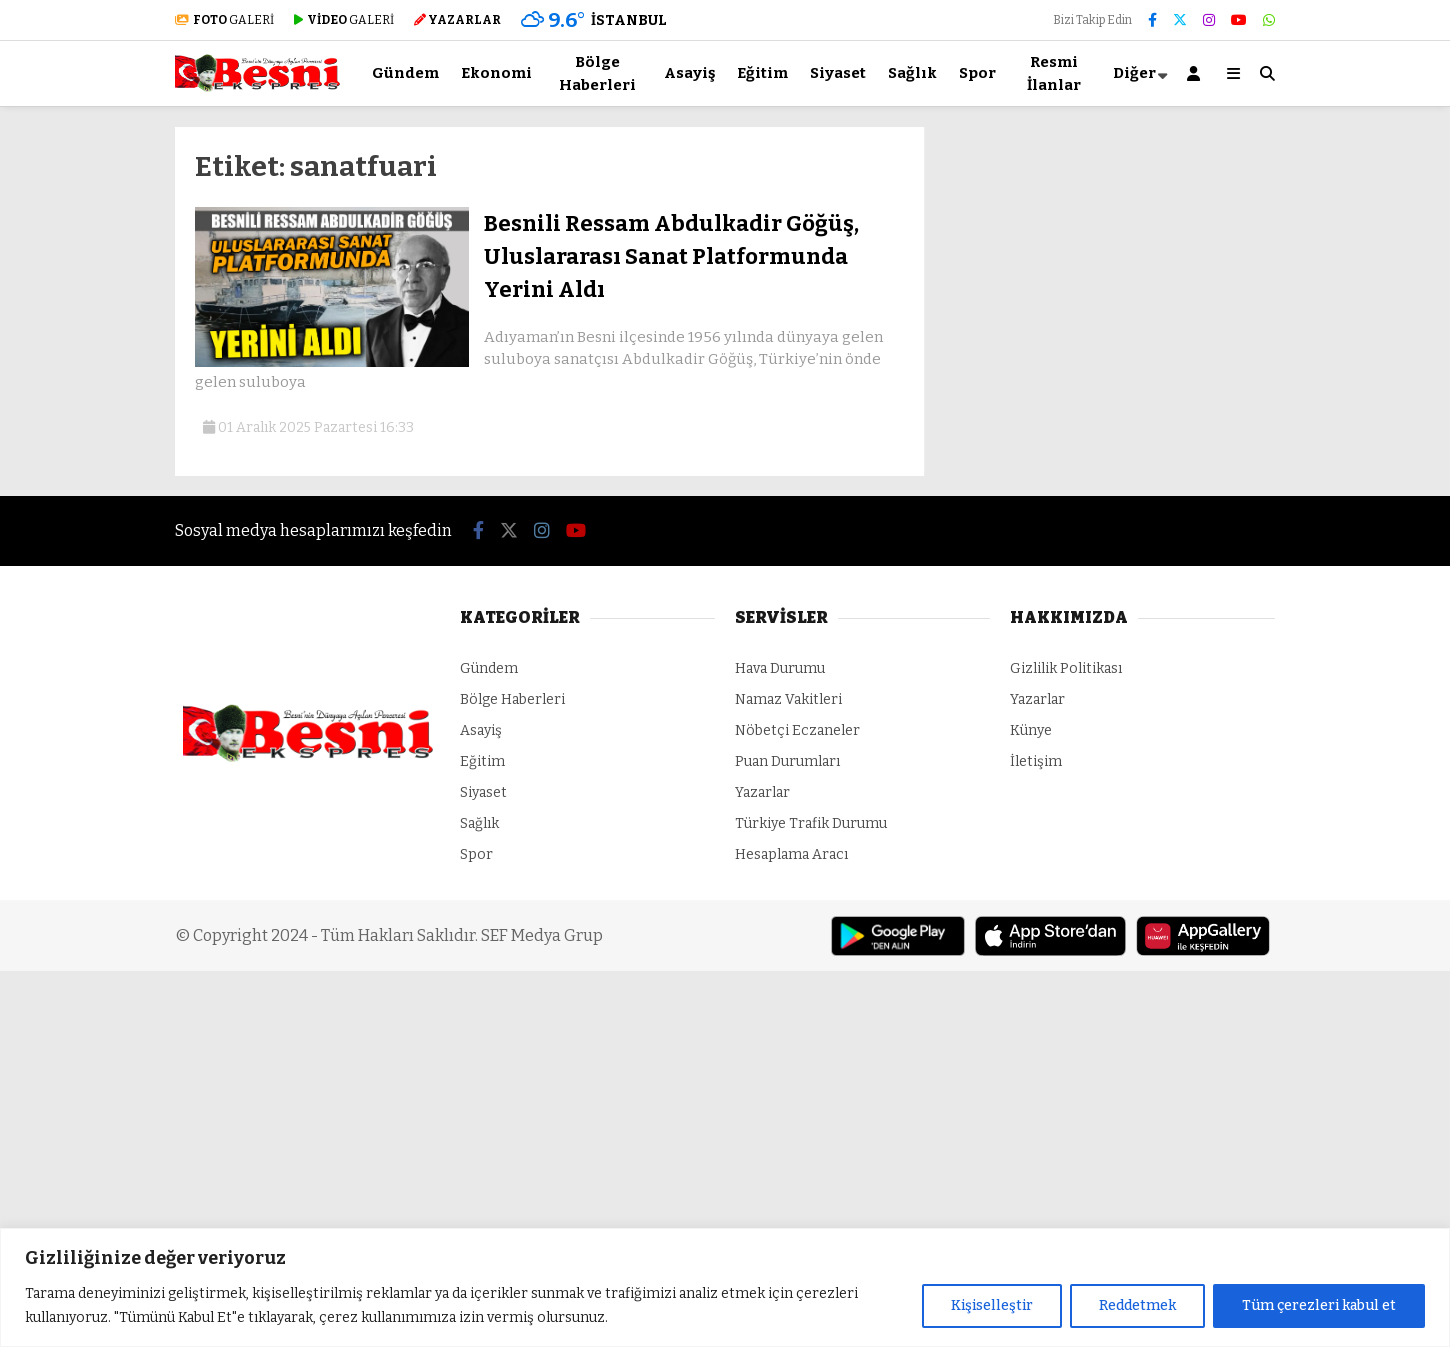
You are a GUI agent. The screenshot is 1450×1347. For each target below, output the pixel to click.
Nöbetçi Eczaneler (797, 730)
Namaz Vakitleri (788, 699)
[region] (725, 1287)
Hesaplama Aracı (791, 854)
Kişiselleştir (992, 1305)
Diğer (1134, 73)
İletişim (1036, 761)
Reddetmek (1137, 1305)
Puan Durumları (787, 761)
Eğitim (762, 73)
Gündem (405, 73)
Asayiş (689, 73)
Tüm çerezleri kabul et (1319, 1305)
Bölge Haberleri (597, 73)
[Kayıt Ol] (1197, 73)
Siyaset (838, 73)
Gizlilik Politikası (1066, 668)
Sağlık (912, 73)
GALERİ (224, 20)
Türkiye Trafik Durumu (811, 823)
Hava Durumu (780, 668)
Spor (977, 73)
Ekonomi (496, 73)
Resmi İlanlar (1054, 73)
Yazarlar (762, 792)
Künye (1031, 730)
